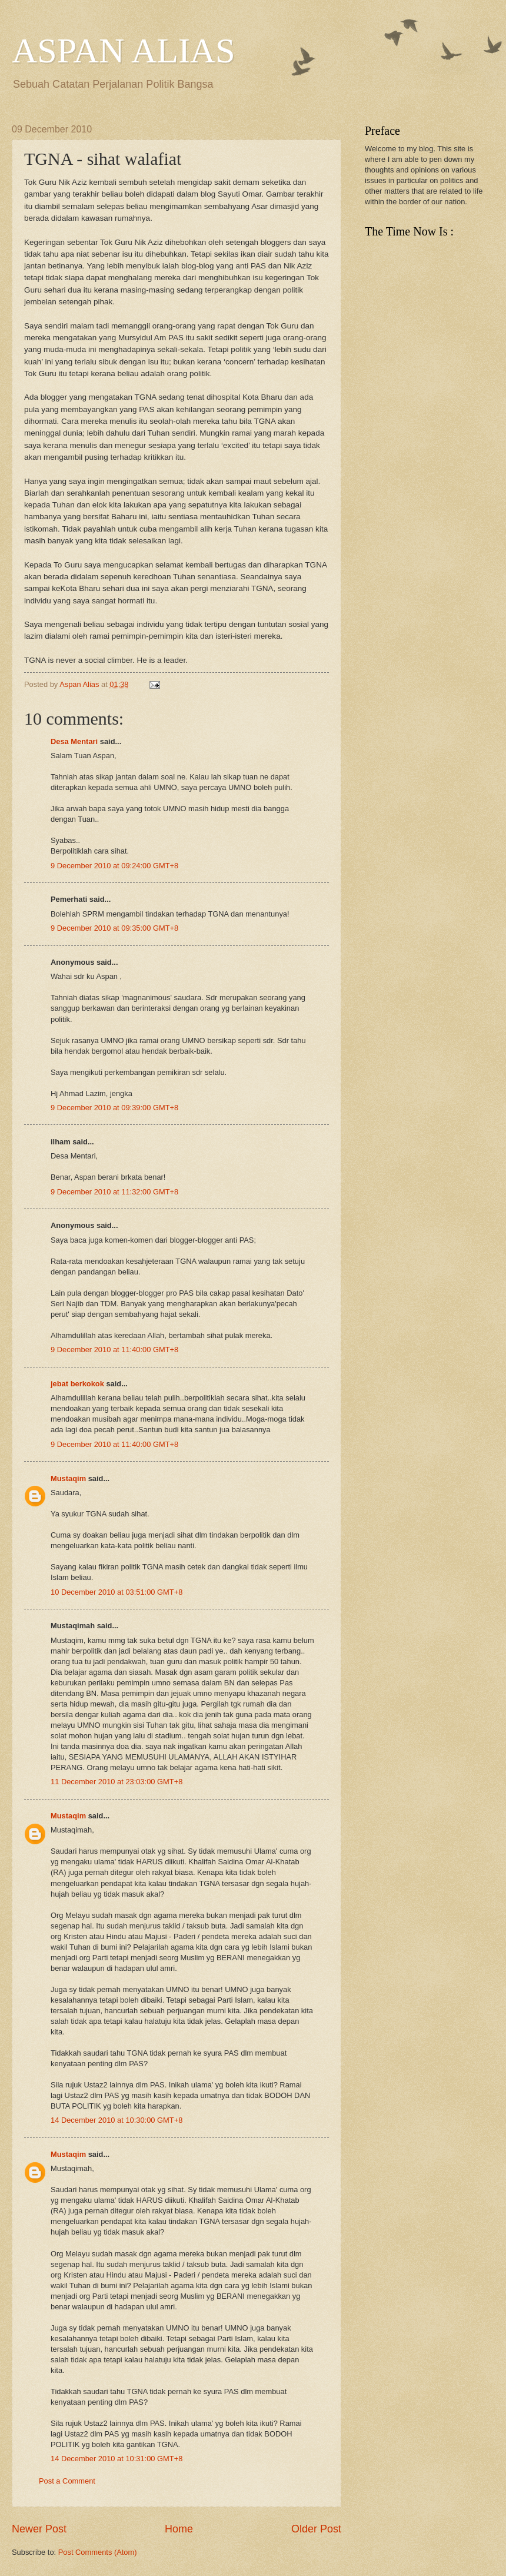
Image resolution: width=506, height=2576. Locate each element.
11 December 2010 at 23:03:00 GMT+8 (116, 1781)
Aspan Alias (80, 684)
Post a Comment (67, 2481)
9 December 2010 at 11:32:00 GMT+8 (114, 1191)
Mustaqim (68, 1478)
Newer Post (39, 2529)
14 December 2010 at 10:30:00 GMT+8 (116, 2120)
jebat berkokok (77, 1383)
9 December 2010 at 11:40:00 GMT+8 (114, 1349)
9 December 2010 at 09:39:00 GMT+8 (114, 1107)
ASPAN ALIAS (123, 50)
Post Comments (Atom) (97, 2552)
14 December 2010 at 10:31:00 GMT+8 (116, 2458)
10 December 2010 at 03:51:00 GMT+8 (116, 1592)
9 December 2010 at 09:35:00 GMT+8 (114, 928)
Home (179, 2529)
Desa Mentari (74, 741)
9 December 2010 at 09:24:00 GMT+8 (114, 865)
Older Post (316, 2529)
